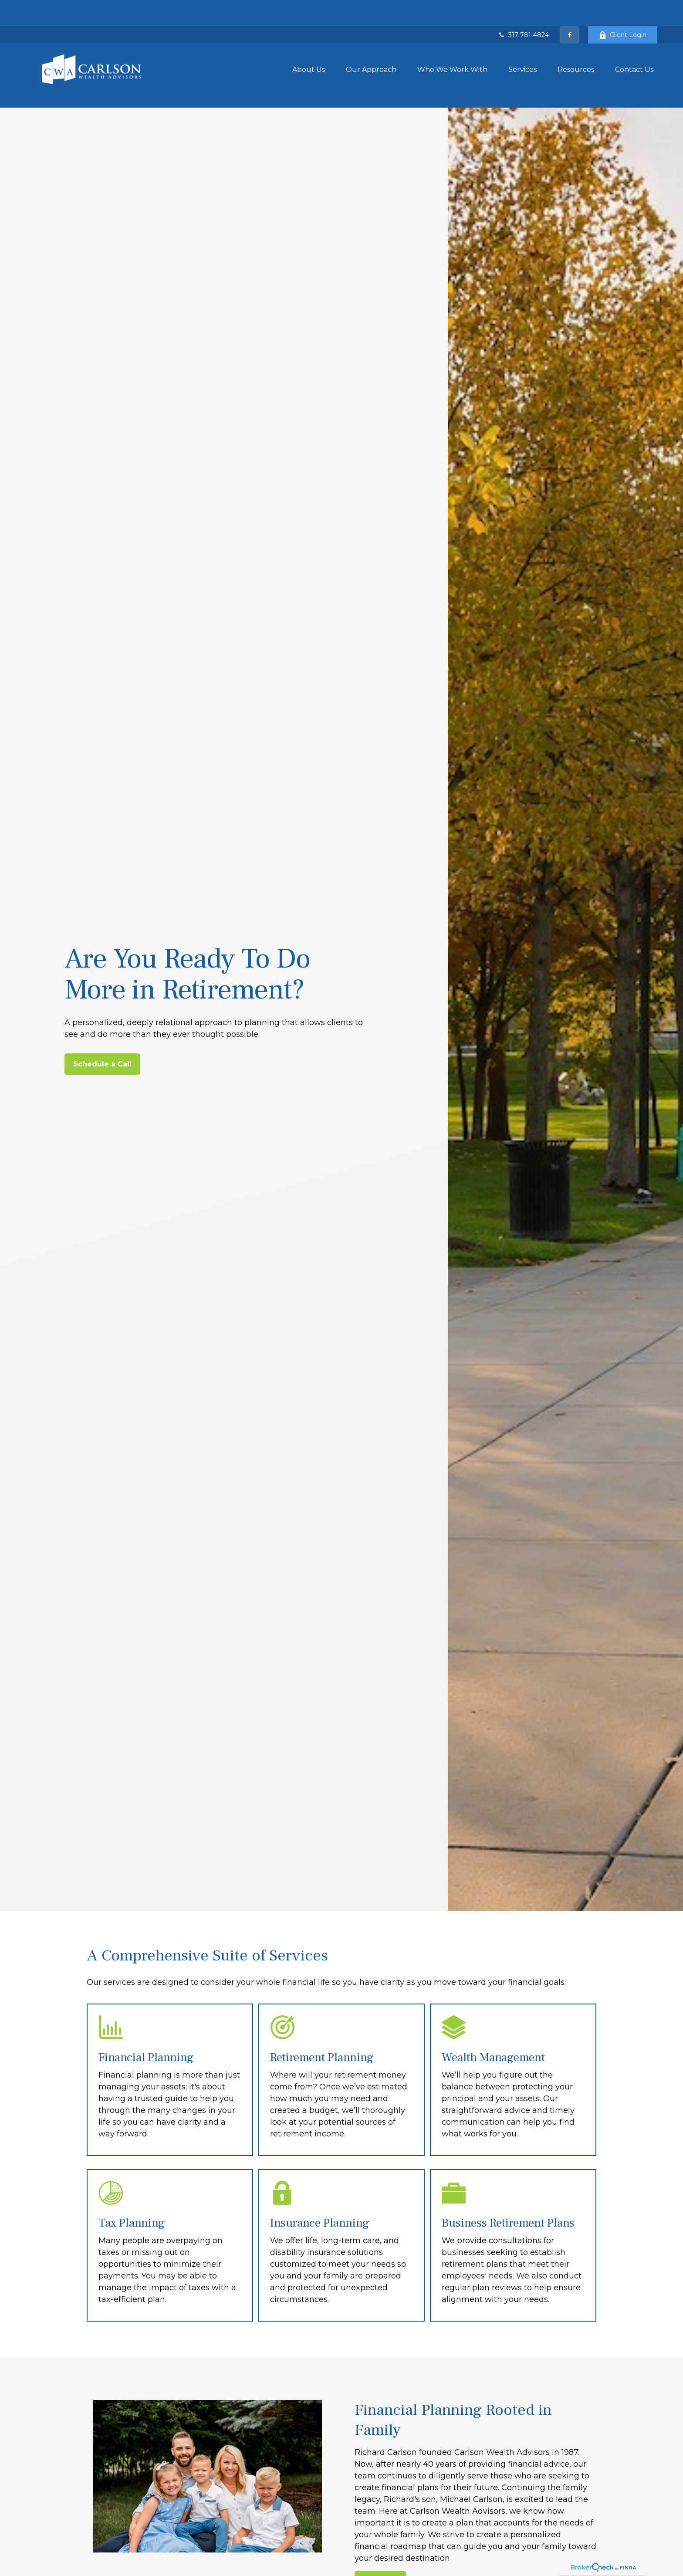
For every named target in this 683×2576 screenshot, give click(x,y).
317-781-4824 (523, 9)
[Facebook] (569, 8)
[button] (308, 42)
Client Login (622, 9)
